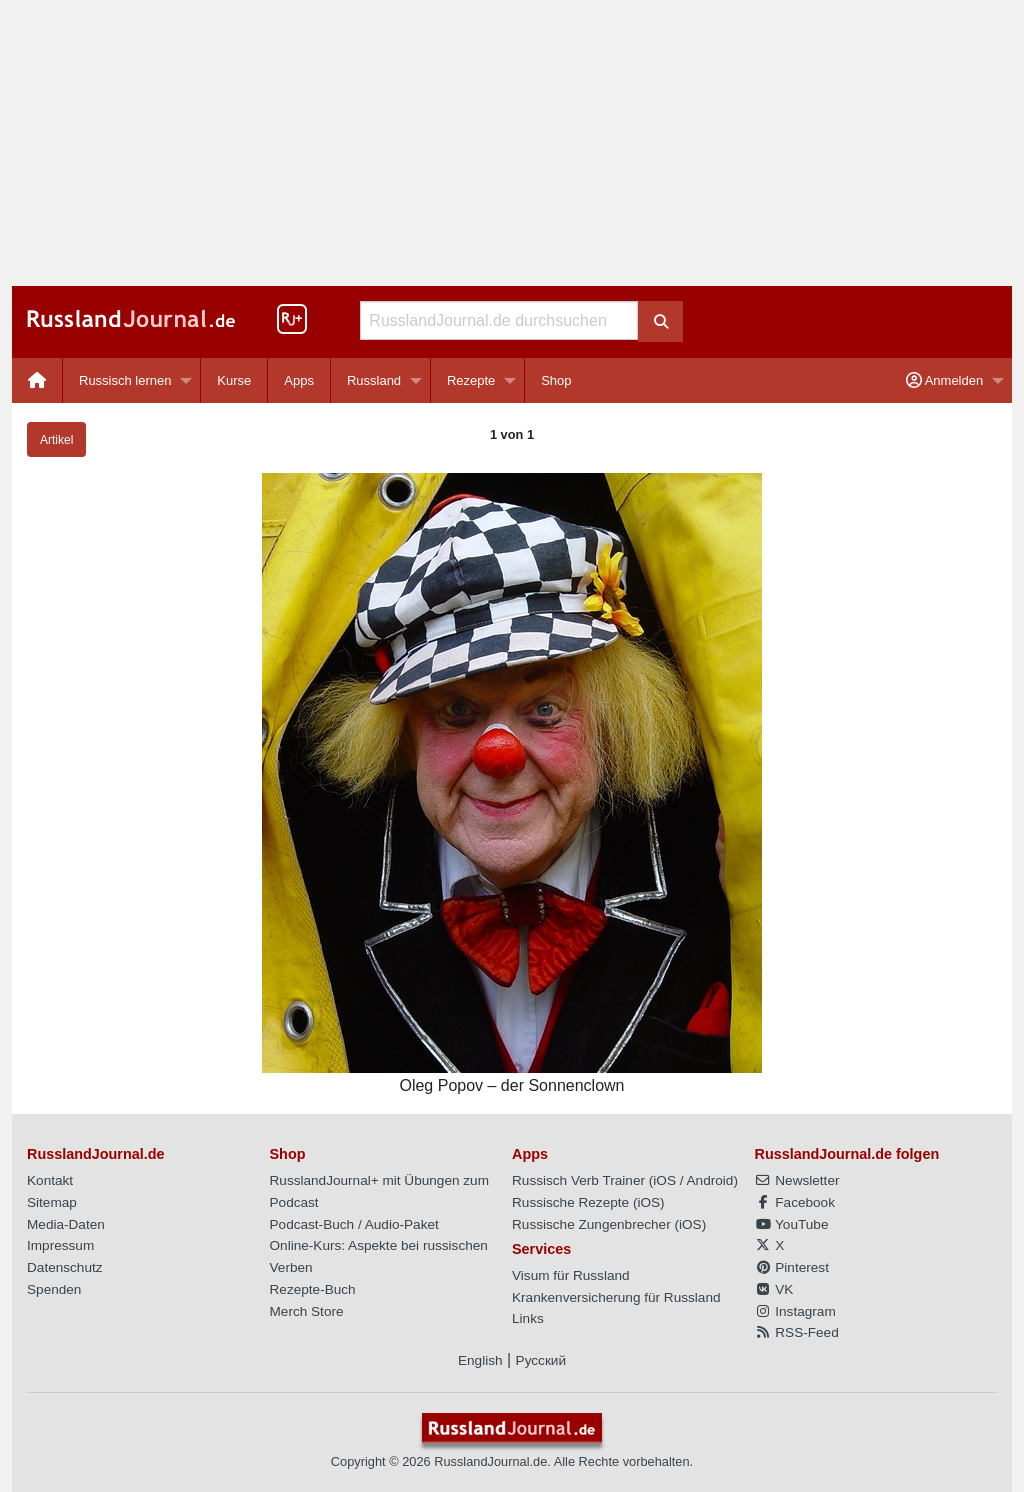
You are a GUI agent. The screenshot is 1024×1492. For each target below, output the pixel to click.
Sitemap (52, 1202)
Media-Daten (66, 1224)
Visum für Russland (571, 1275)
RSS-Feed (797, 1332)
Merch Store (307, 1311)
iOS (664, 1180)
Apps (299, 380)
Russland (374, 380)
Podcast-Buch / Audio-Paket (354, 1224)
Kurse (234, 380)
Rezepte (471, 380)
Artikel (56, 440)
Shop (556, 380)
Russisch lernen (125, 380)
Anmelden (944, 380)
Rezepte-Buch (313, 1289)
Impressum (60, 1245)
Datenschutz (65, 1267)
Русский (541, 1360)
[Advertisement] (512, 143)
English (480, 1360)
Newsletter (797, 1180)
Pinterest (792, 1267)
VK (774, 1289)
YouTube (792, 1224)
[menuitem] (37, 380)
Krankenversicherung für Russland (616, 1297)
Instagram (795, 1311)
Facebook (795, 1202)
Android (710, 1180)
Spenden (54, 1289)
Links (528, 1318)
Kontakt (50, 1180)
